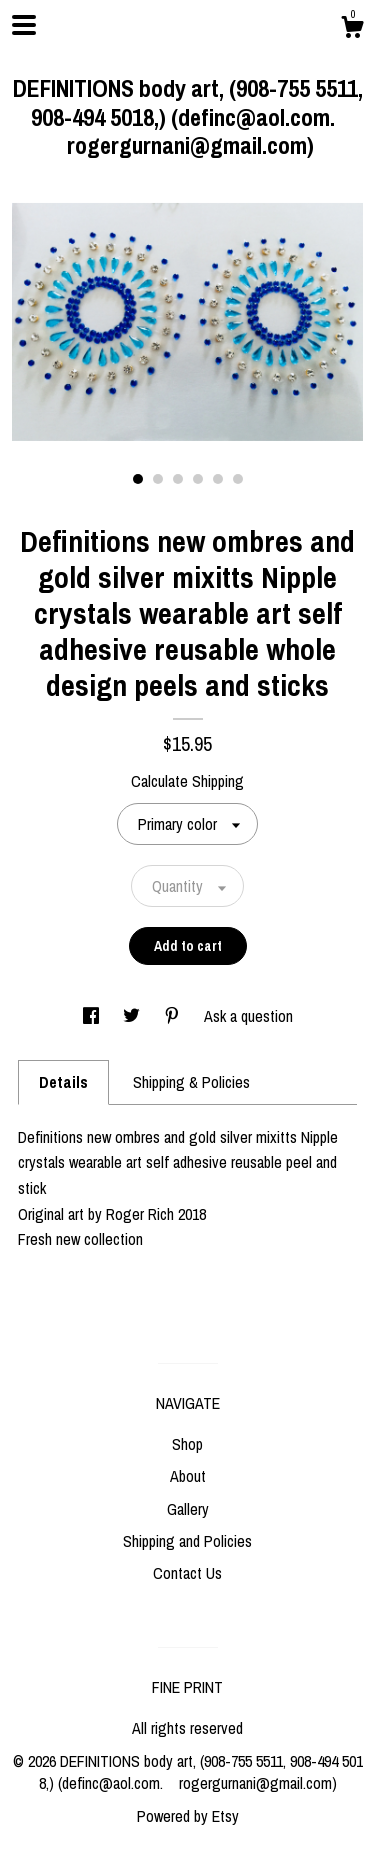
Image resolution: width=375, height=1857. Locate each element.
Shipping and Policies (187, 1541)
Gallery (188, 1509)
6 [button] (238, 479)
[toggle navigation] (24, 25)
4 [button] (198, 479)
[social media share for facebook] (93, 1016)
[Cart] (352, 30)
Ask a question (248, 1016)
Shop (187, 1444)
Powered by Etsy (188, 1816)
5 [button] (218, 479)
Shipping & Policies (191, 1082)
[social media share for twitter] (133, 1016)
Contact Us (187, 1573)
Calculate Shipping (187, 781)
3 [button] (178, 479)
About (188, 1476)
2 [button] (158, 479)
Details (63, 1082)
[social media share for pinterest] (174, 1016)
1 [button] (138, 479)
